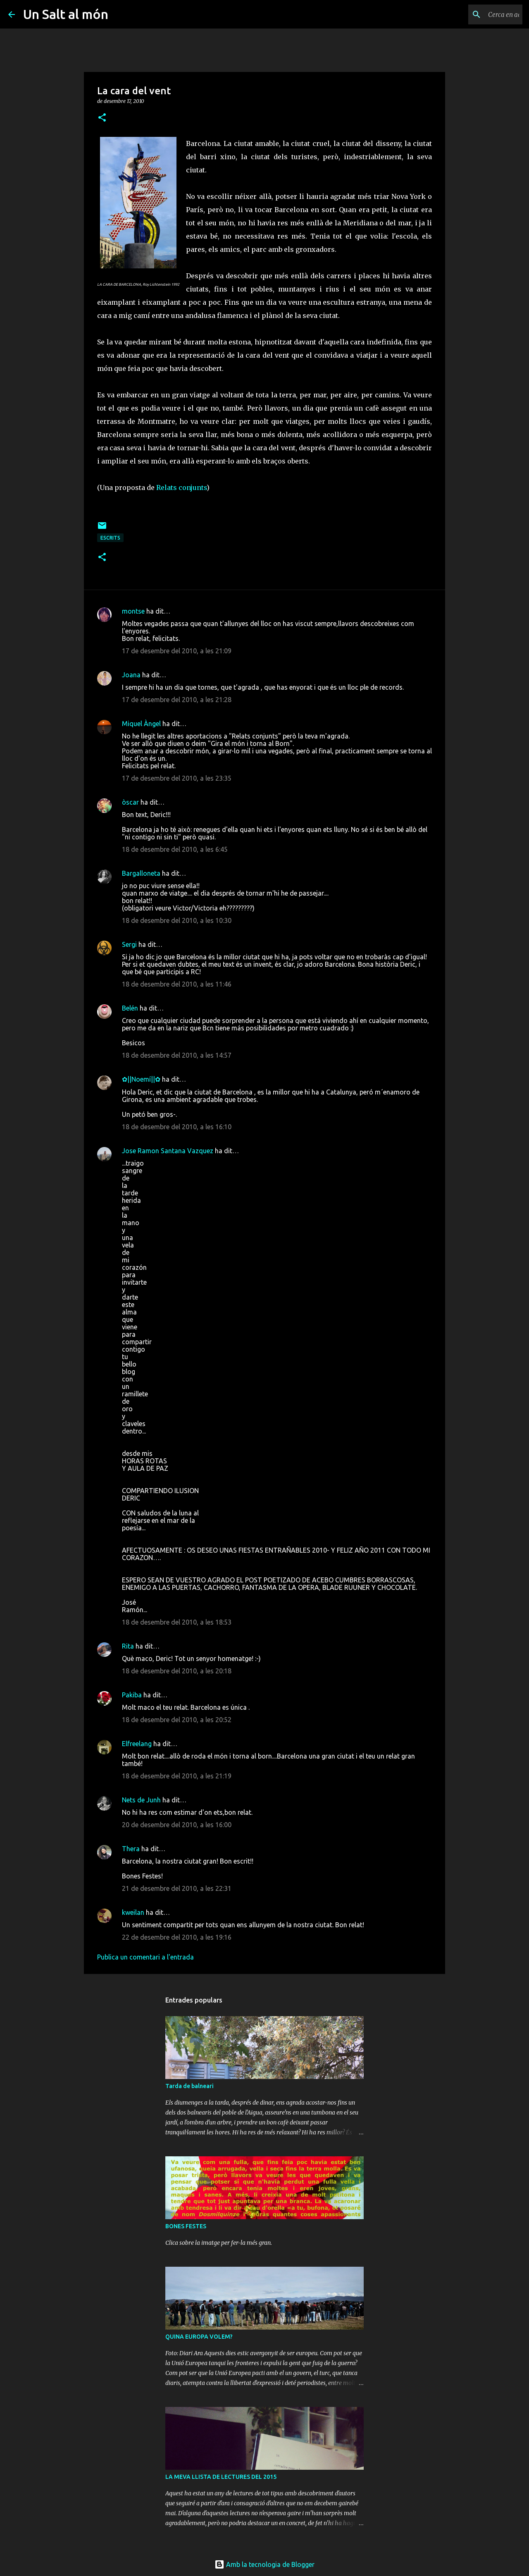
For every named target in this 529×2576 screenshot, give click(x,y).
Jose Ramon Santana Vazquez (167, 1150)
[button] (102, 118)
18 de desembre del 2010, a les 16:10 (176, 1126)
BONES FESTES (185, 2226)
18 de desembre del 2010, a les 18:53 (176, 1622)
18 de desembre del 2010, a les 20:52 (176, 1719)
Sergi (129, 944)
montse (133, 611)
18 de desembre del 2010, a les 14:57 (176, 1055)
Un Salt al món (65, 14)
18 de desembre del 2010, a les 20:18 (176, 1671)
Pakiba (132, 1695)
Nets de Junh (141, 1800)
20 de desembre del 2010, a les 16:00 (176, 1824)
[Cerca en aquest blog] (479, 14)
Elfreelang (137, 1743)
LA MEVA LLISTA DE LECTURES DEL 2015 (220, 2476)
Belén (130, 1008)
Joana (131, 675)
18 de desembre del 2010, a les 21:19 (176, 1776)
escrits (110, 537)
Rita (128, 1646)
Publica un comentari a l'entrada (145, 1957)
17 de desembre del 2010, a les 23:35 (176, 778)
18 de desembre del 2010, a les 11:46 (176, 984)
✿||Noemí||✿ (141, 1079)
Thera (131, 1848)
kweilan (133, 1912)
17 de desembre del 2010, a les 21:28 (176, 699)
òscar (130, 802)
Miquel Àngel (141, 723)
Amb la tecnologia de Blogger (264, 2564)
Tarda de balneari (189, 2086)
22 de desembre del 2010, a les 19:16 (176, 1937)
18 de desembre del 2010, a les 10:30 (176, 920)
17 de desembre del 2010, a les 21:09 (176, 651)
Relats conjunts (181, 487)
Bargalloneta (141, 873)
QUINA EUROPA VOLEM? (199, 2336)
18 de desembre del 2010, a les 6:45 (175, 849)
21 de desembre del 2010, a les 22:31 (176, 1888)
